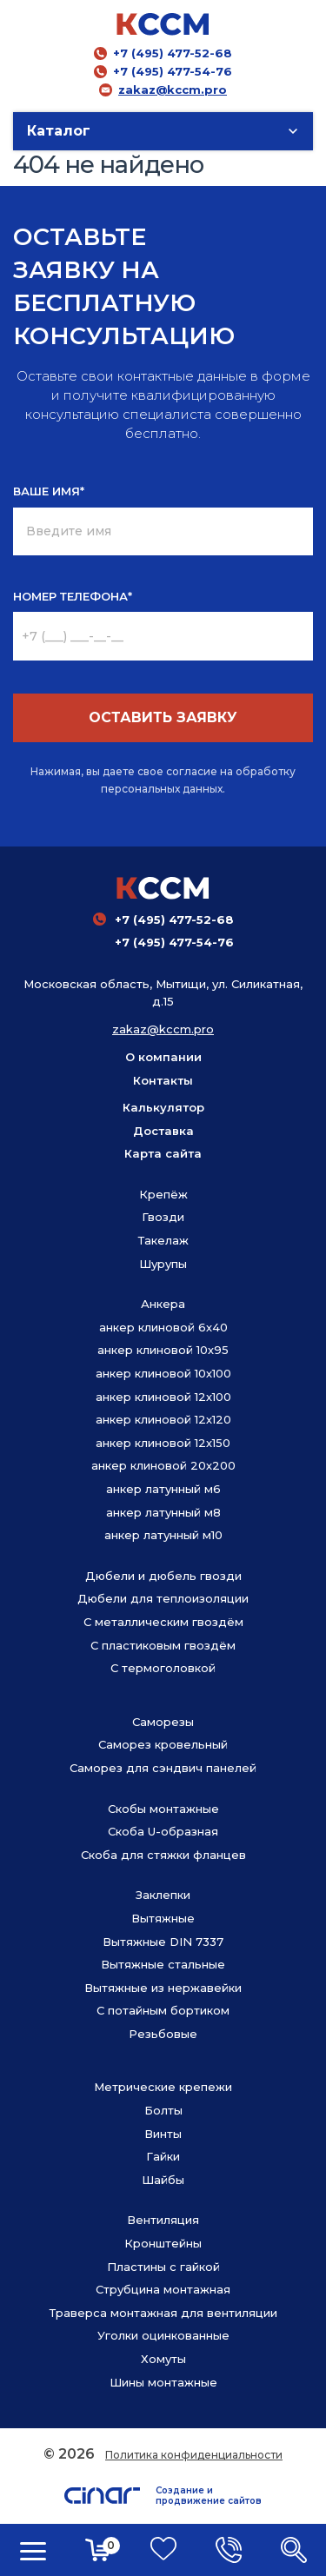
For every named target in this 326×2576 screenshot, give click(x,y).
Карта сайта (163, 1153)
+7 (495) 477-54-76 (172, 71)
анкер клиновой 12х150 (163, 1443)
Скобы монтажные (163, 1809)
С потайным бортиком (163, 2010)
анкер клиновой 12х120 (163, 1419)
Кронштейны (163, 2243)
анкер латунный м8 (163, 1512)
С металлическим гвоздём (163, 1622)
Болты (163, 2110)
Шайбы (163, 2180)
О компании (163, 1057)
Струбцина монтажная (163, 2289)
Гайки (163, 2156)
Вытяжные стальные (163, 1964)
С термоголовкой (163, 1668)
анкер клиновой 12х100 (163, 1397)
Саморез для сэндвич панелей (163, 1768)
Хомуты (163, 2359)
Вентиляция (163, 2220)
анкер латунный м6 (163, 1489)
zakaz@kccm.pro (172, 89)
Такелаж (163, 1240)
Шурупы (163, 1264)
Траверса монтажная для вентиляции (163, 2313)
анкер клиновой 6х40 (163, 1327)
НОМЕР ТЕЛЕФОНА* (72, 596)
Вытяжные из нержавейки (163, 1988)
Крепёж (163, 1194)
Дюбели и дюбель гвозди (163, 1576)
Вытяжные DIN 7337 (163, 1942)
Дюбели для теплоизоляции (163, 1598)
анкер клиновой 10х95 (163, 1350)
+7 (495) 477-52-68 (172, 53)
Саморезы (163, 1722)
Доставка (163, 1131)
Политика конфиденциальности (194, 2454)
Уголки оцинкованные (163, 2335)
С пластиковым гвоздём (163, 1645)
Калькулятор (163, 1107)
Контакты (163, 1080)
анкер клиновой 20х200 (163, 1465)
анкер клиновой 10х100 (163, 1373)
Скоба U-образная (163, 1831)
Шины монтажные (163, 2382)
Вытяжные (163, 1918)
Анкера (163, 1304)
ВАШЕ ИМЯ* (48, 491)
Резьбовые (163, 2034)
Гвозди (163, 1217)
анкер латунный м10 (163, 1535)
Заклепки (163, 1895)
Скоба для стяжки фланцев (163, 1855)
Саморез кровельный (163, 1744)
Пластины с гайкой (163, 2267)
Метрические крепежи (163, 2087)
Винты (163, 2134)
